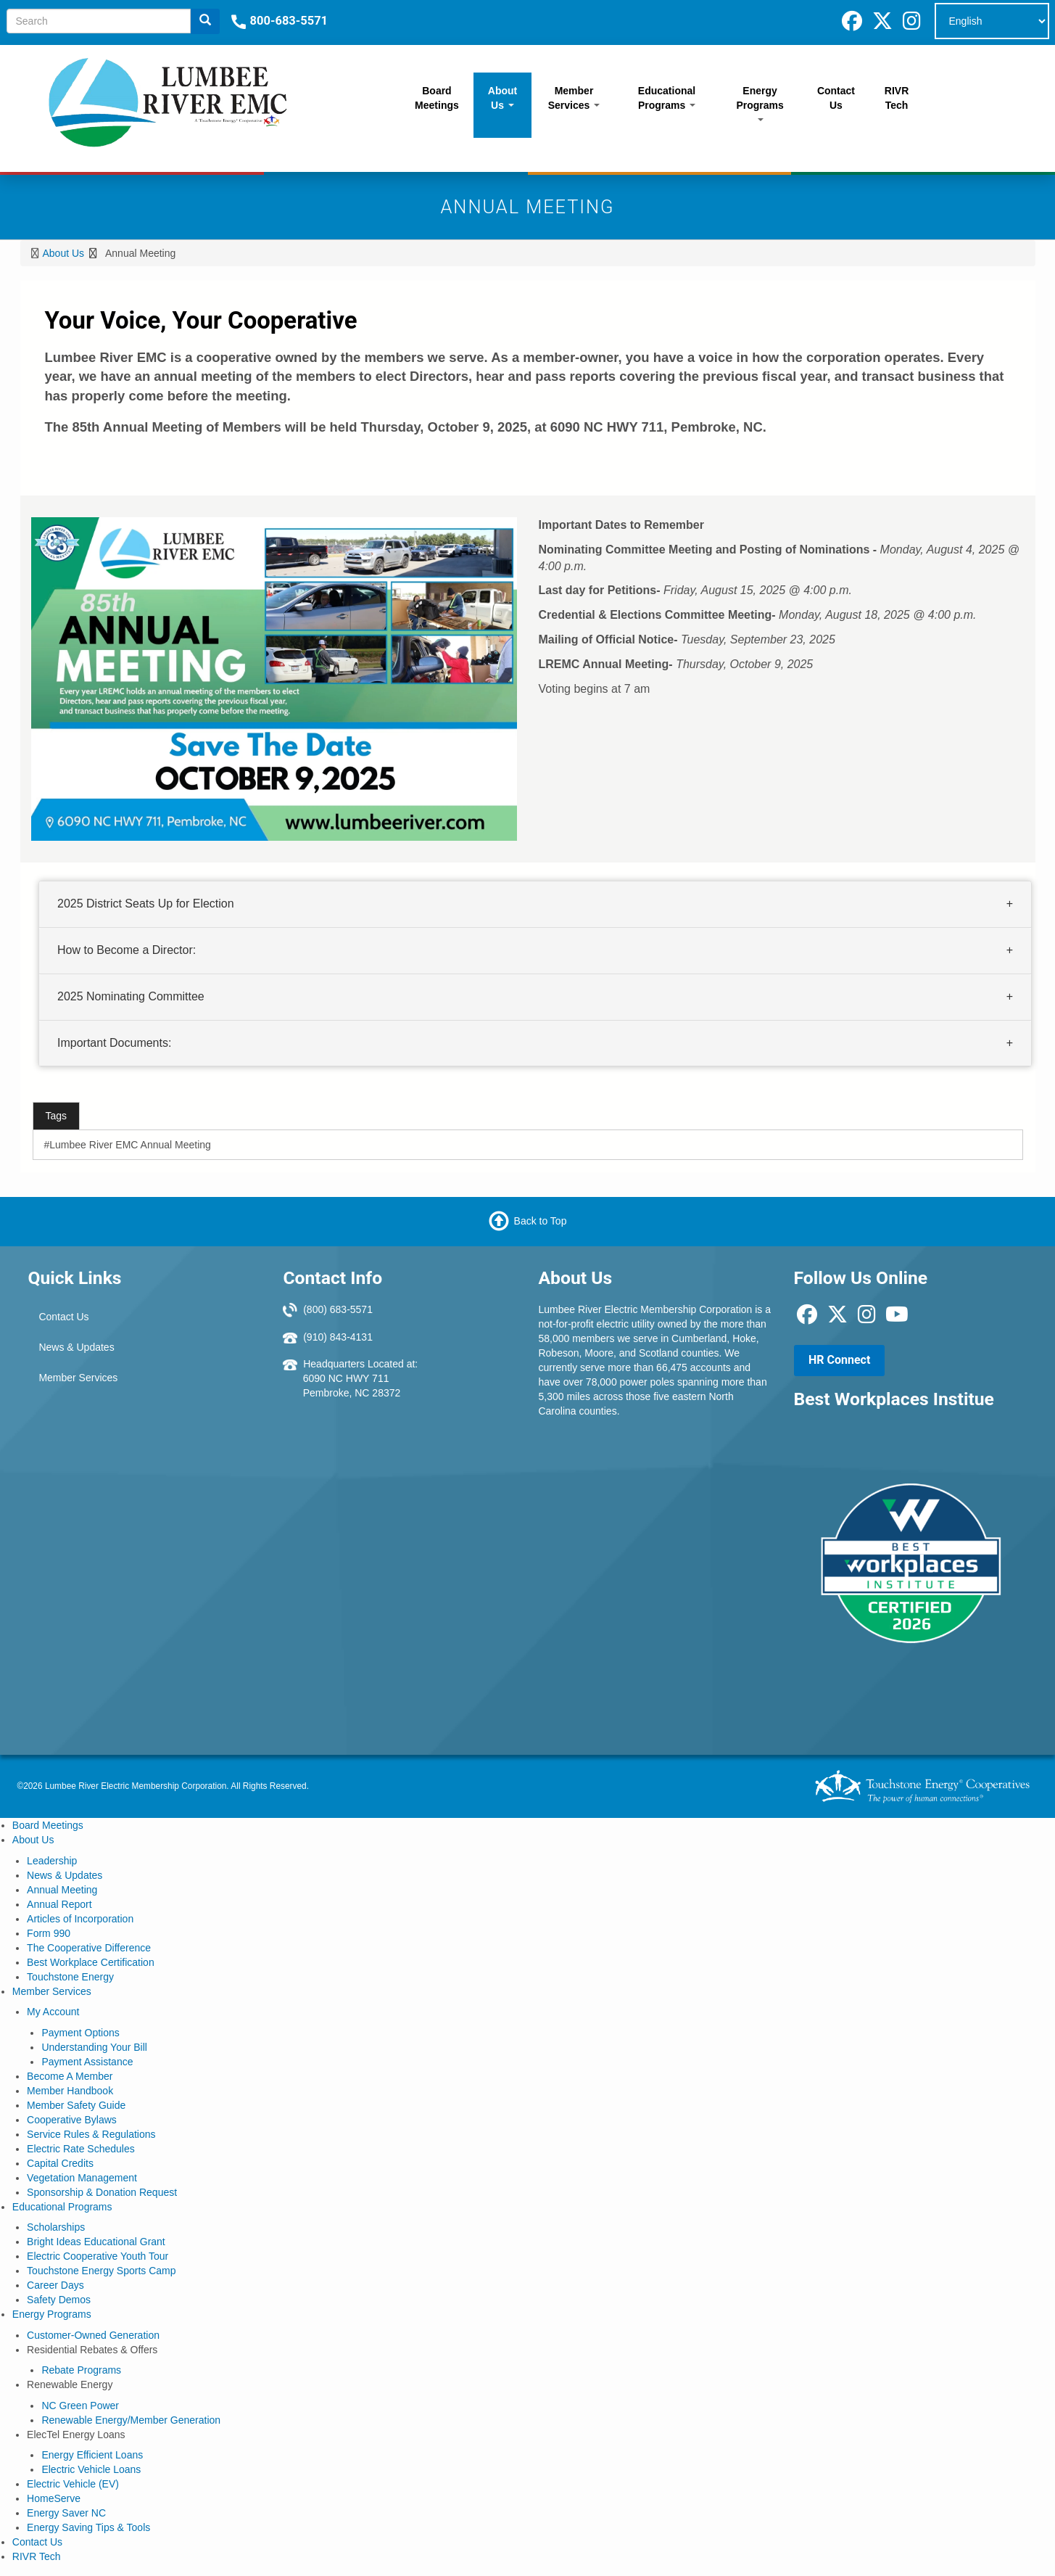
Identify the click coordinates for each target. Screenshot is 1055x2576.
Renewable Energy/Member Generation (130, 2420)
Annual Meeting (62, 1890)
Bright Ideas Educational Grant (96, 2241)
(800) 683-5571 (338, 1309)
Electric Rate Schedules (81, 2149)
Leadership (52, 1861)
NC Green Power (80, 2405)
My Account (53, 2011)
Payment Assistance (87, 2061)
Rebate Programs (81, 2370)
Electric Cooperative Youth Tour (97, 2256)
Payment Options (80, 2032)
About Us (502, 98)
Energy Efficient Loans (92, 2455)
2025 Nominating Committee (130, 996)
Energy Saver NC (66, 2513)
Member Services (574, 98)
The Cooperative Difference (89, 1948)
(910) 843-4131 (338, 1337)
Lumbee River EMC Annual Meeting (130, 1145)
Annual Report (59, 1904)
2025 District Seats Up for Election (145, 903)
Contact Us (836, 98)
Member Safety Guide (76, 2105)
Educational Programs (666, 98)
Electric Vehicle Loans (91, 2469)
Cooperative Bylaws (72, 2120)
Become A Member (69, 2076)
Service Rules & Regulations (91, 2134)
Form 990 (48, 1933)
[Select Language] (992, 21)
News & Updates (76, 1347)
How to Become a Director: (126, 950)
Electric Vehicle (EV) (73, 2484)
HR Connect (839, 1360)
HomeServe (53, 2498)
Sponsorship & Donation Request (102, 2192)
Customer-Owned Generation (93, 2335)
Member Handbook (70, 2090)
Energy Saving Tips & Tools (88, 2527)
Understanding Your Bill (94, 2047)
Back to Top (540, 1221)
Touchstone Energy (70, 1977)
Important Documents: (114, 1043)
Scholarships (56, 2227)
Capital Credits (60, 2163)
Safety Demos (59, 2299)
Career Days (55, 2285)
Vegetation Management (82, 2178)
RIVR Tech (897, 98)
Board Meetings (437, 98)
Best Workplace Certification (90, 1962)
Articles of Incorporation (80, 1919)
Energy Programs (759, 103)
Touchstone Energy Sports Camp (101, 2270)
